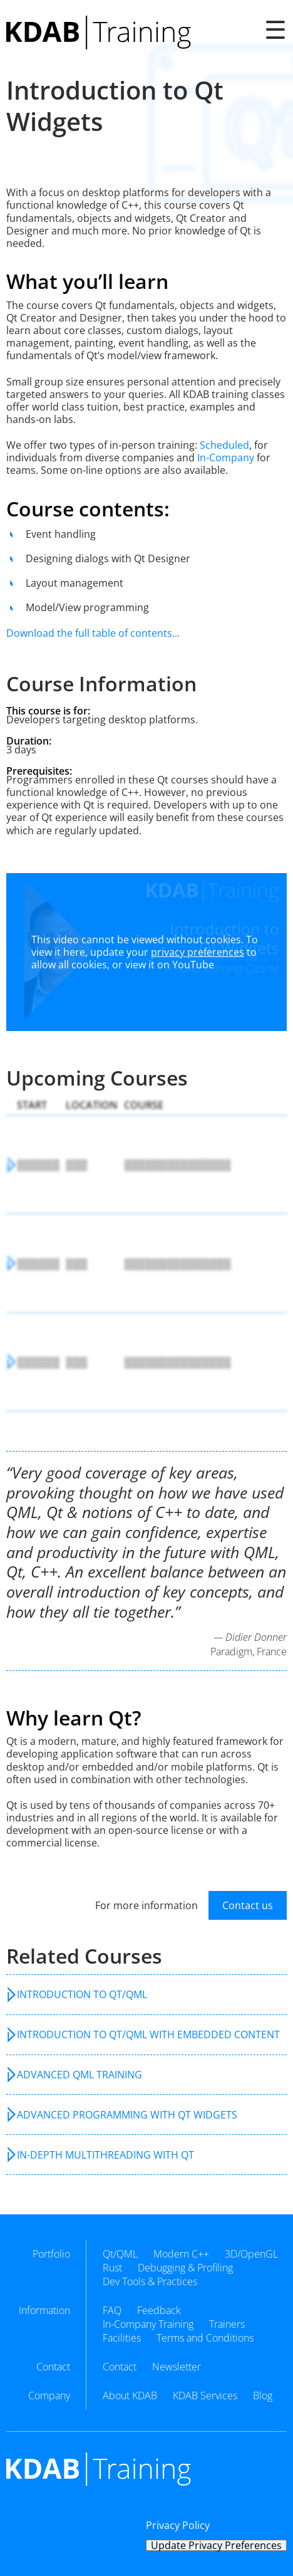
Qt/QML (120, 2254)
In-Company (225, 457)
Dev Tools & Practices (150, 2281)
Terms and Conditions (205, 2338)
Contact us (247, 1905)
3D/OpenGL (251, 2254)
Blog (262, 2395)
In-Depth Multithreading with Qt (105, 2155)
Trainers (227, 2324)
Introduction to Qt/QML (82, 1994)
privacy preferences (197, 952)
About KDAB (130, 2395)
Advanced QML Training (79, 2074)
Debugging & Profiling (185, 2268)
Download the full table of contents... (93, 633)
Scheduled (224, 445)
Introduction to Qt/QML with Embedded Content (148, 2034)
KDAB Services (205, 2395)
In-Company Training (148, 2324)
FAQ (112, 2310)
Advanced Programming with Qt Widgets (127, 2115)
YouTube (193, 964)
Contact (119, 2367)
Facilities (122, 2338)
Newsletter (176, 2367)
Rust (112, 2268)
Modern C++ (181, 2254)
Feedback (159, 2310)
